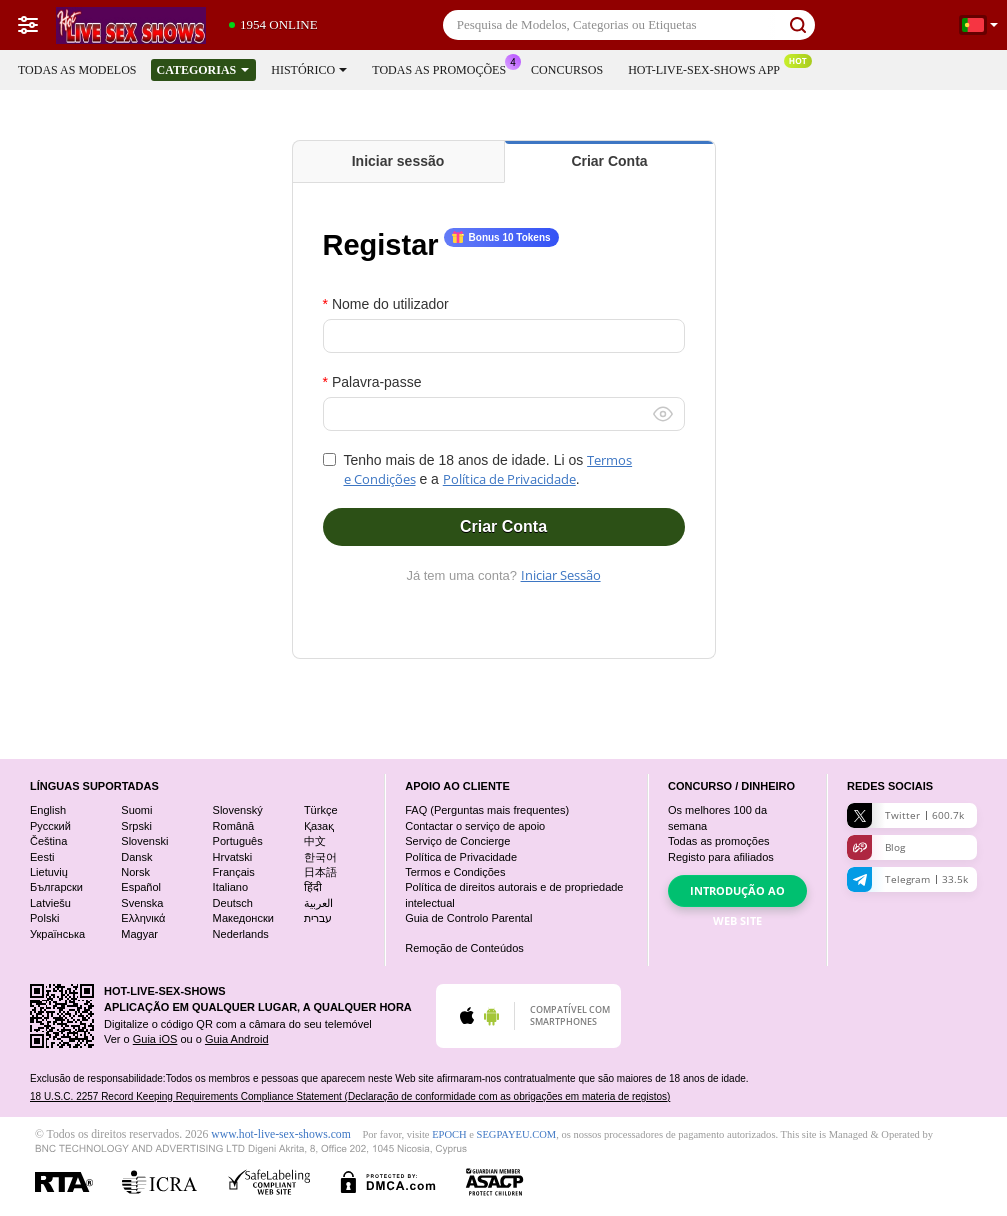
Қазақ (319, 826)
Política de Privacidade (509, 479)
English (48, 810)
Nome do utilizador (390, 304)
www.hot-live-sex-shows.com (280, 1134)
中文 (315, 841)
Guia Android (237, 1039)
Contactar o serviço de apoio (475, 826)
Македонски (243, 918)
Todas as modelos (77, 70)
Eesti (42, 857)
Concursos (567, 70)
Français (234, 872)
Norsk (135, 872)
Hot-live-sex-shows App (709, 68)
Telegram (907, 879)
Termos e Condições (455, 872)
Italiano (230, 887)
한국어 (320, 857)
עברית (318, 918)
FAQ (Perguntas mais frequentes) (487, 810)
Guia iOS (155, 1039)
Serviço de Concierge (457, 841)
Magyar (139, 934)
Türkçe (321, 810)
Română (234, 826)
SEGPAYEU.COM (517, 1134)
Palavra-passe (377, 382)
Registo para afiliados (721, 857)
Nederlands (241, 934)
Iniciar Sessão (561, 575)
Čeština (48, 841)
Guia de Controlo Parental (468, 918)
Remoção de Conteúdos (464, 948)
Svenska (142, 903)
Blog (876, 847)
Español (141, 887)
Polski (44, 918)
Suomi (136, 810)
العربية (318, 903)
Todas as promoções (444, 68)
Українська (57, 934)
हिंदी (313, 887)
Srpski (136, 826)
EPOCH (449, 1134)
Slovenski (144, 841)
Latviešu (50, 903)
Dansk (136, 857)
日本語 (320, 872)
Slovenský (238, 810)
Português (238, 841)
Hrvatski (233, 857)
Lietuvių (49, 872)
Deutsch (233, 903)
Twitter (905, 815)
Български (56, 887)
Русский (50, 826)
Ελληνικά (143, 918)
